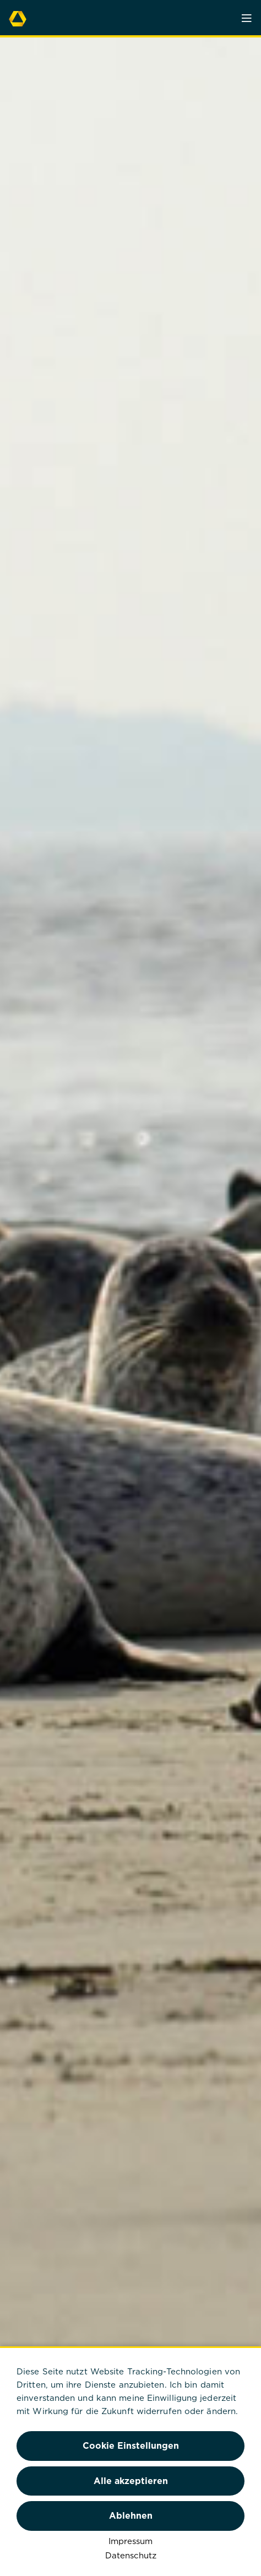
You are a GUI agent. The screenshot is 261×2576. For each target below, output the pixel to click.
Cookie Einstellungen (131, 2445)
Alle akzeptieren (131, 2481)
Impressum (130, 2540)
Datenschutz (130, 2555)
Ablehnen (131, 2515)
